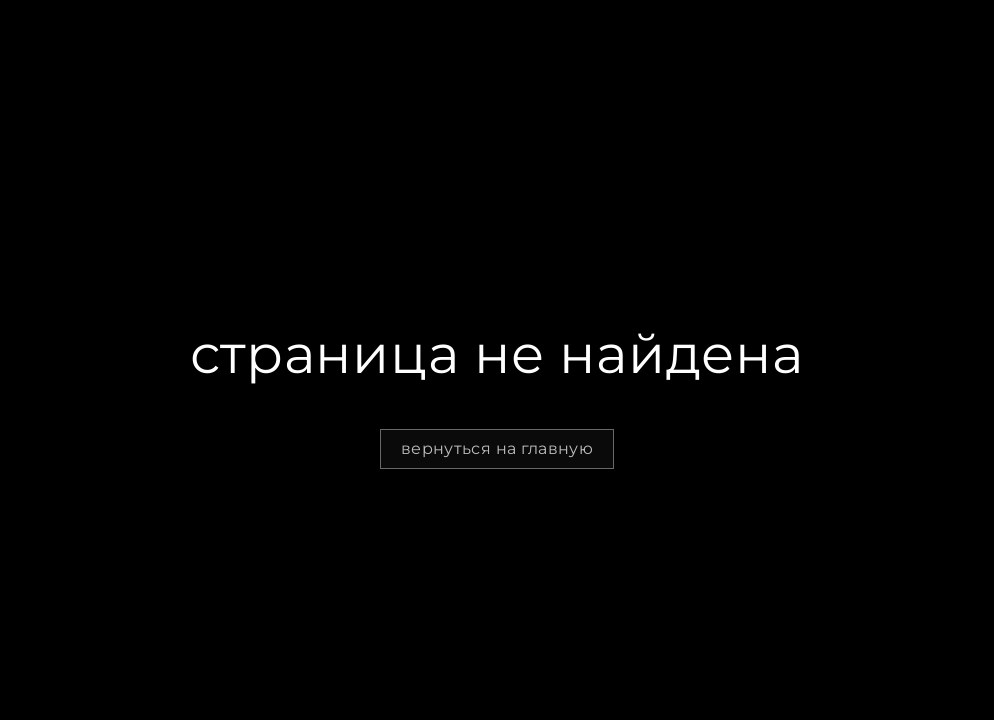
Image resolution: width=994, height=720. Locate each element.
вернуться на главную (497, 448)
